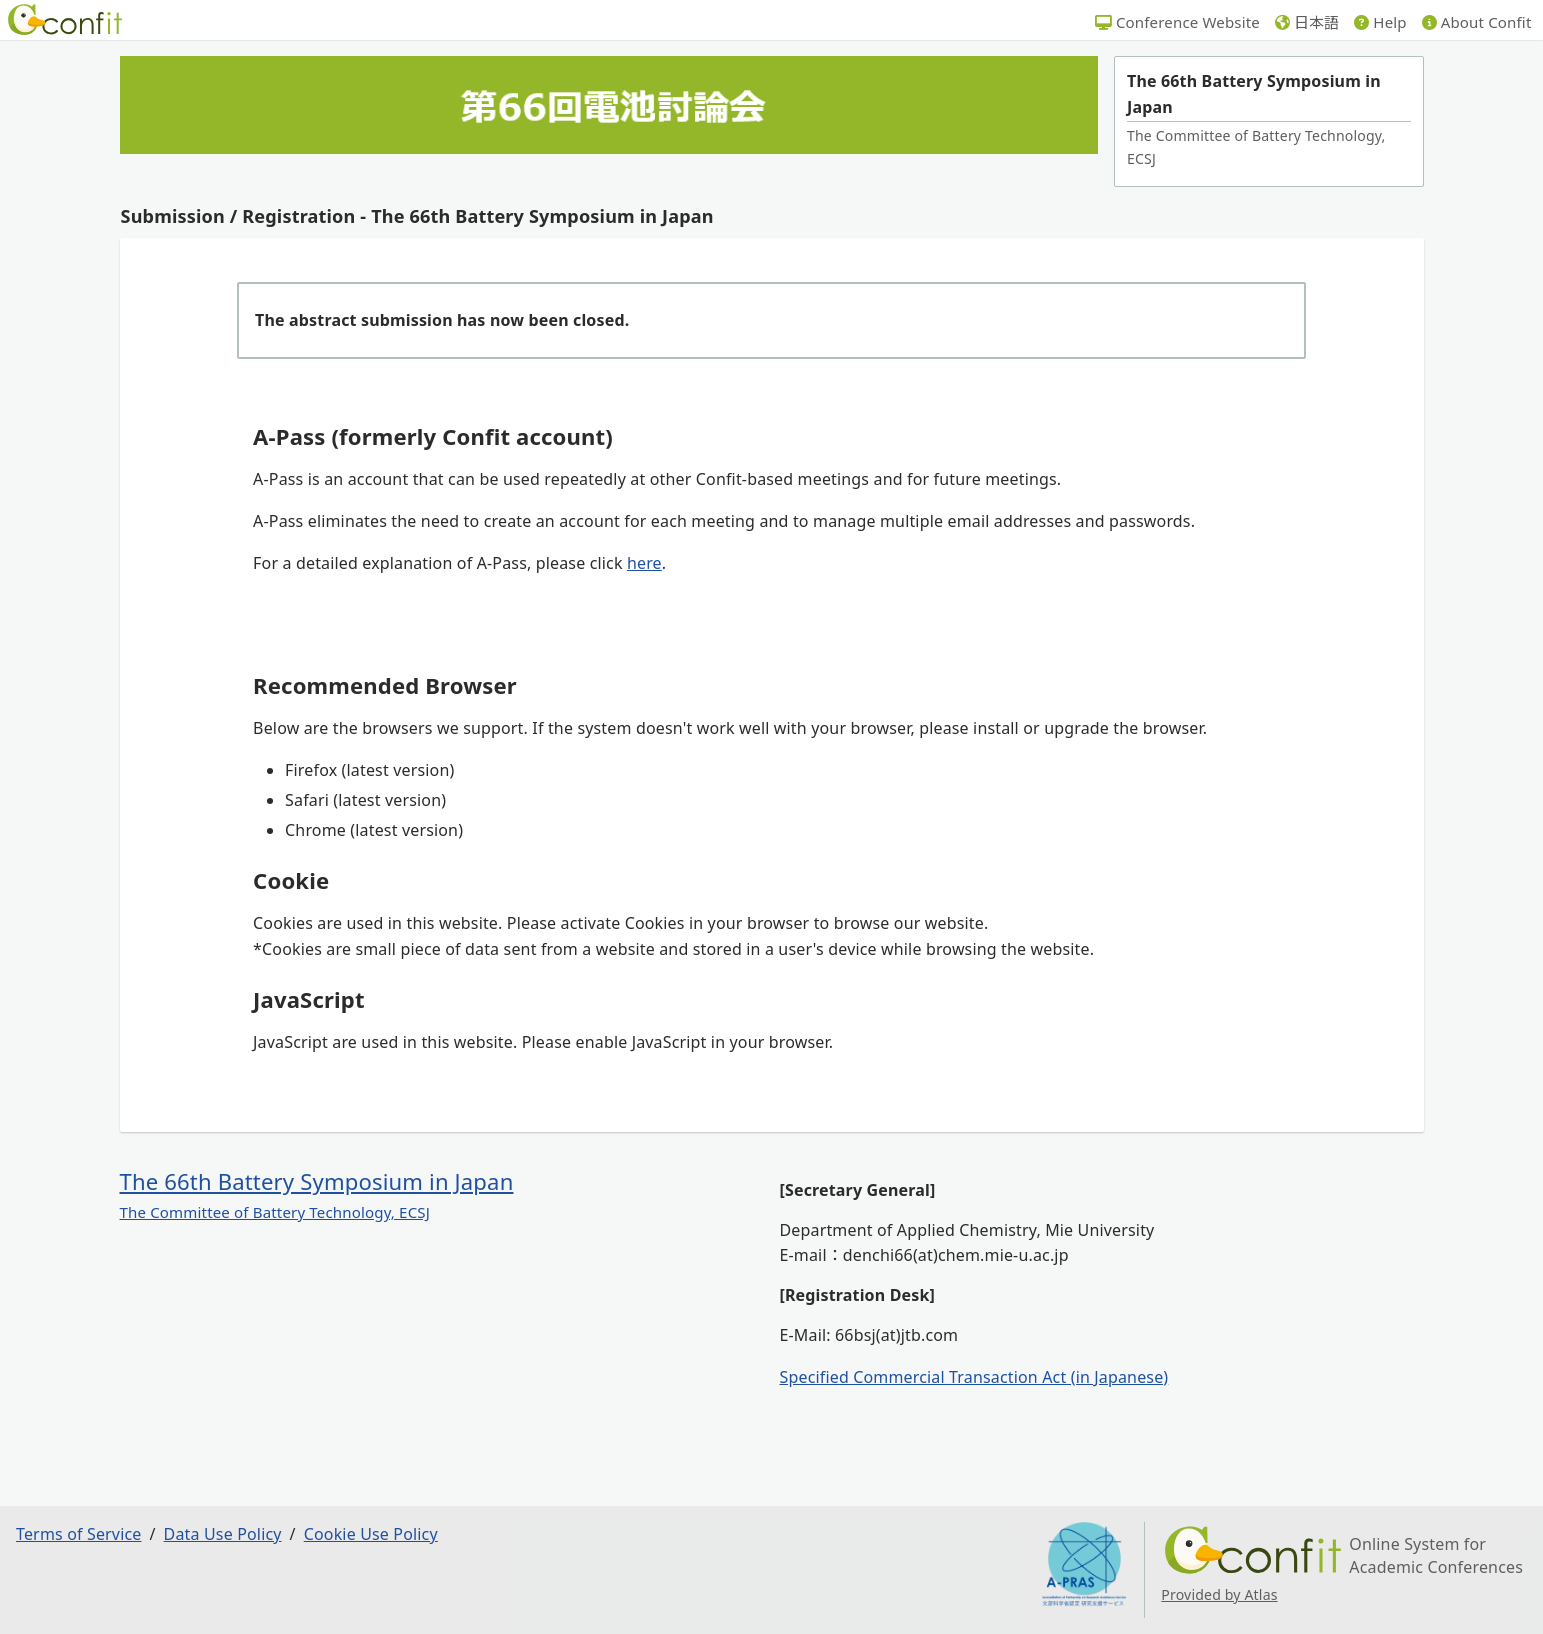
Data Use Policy (223, 1534)
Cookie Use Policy (371, 1534)
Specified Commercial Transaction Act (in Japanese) (974, 1377)
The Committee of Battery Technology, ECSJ (275, 1212)
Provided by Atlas (1219, 1594)
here (644, 563)
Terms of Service (78, 1534)
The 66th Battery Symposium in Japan (317, 1181)
